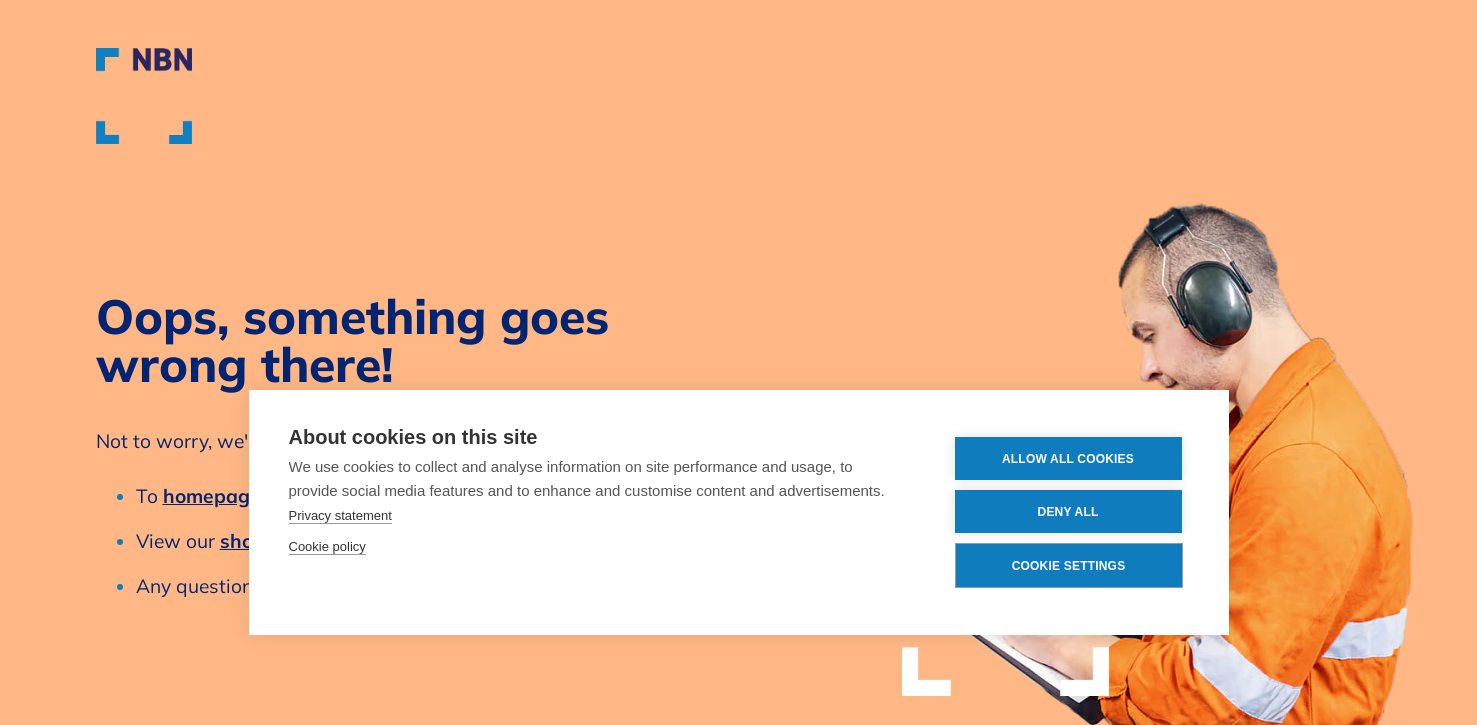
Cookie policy (327, 546)
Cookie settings (1069, 566)
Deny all (1068, 512)
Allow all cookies (1068, 459)
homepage (212, 496)
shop (242, 541)
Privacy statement (340, 515)
